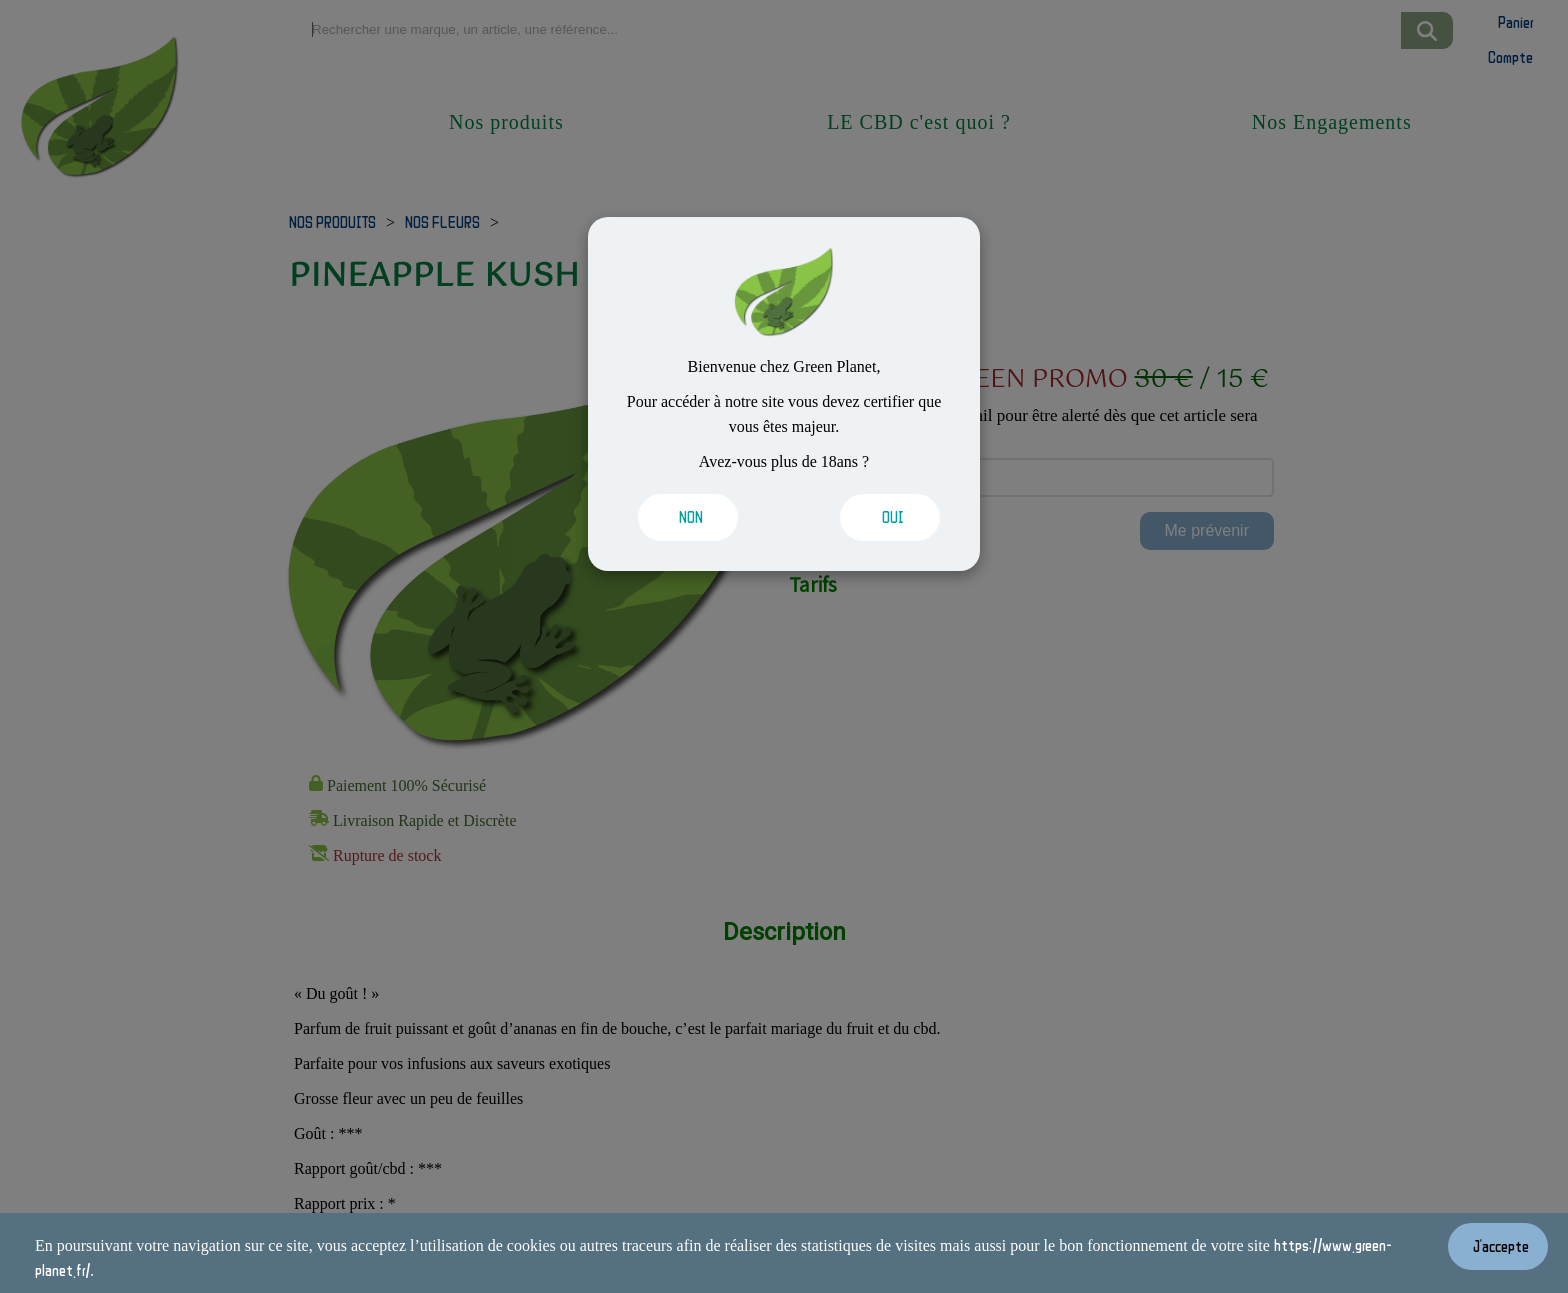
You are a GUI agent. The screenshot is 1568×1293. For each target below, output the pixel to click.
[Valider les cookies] (696, 517)
